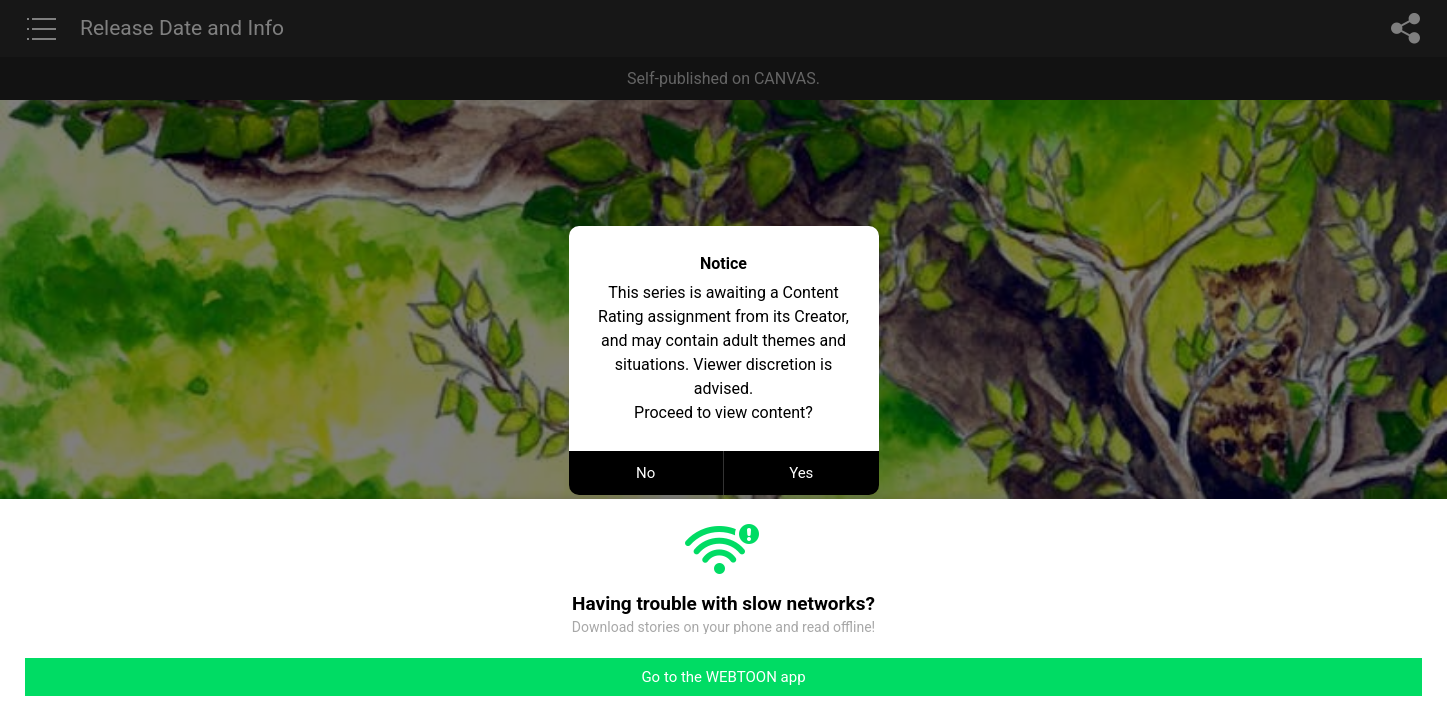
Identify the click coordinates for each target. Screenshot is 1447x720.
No (645, 473)
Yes (801, 473)
